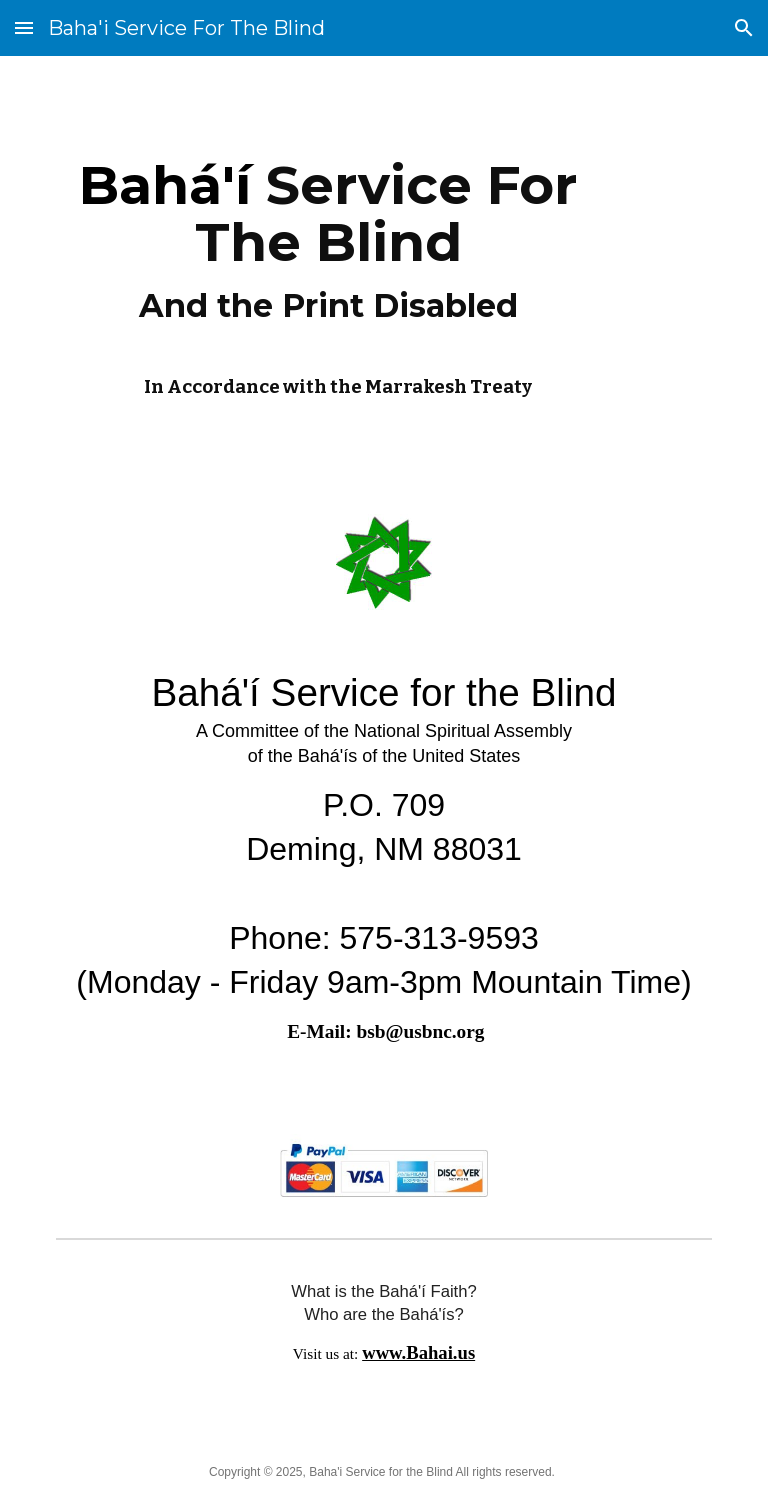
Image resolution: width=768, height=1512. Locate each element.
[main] (327, 273)
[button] (24, 27)
